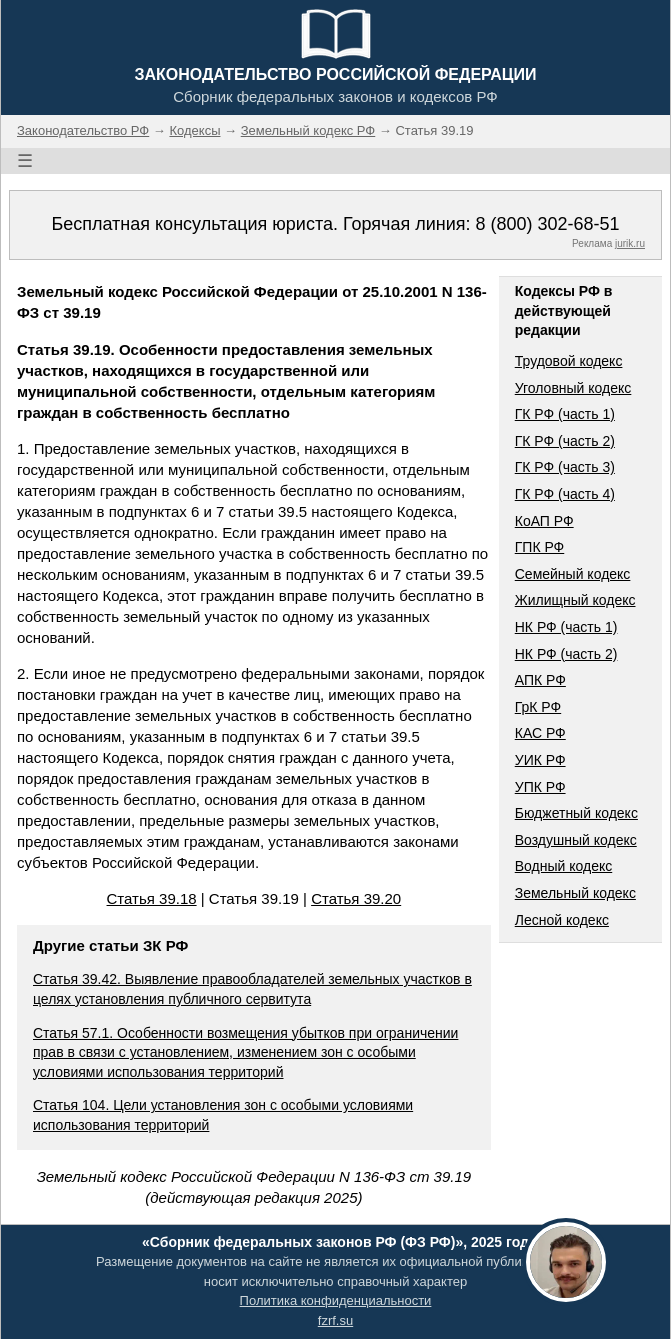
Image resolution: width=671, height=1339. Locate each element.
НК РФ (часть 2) (566, 654)
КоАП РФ (544, 521)
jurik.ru (630, 243)
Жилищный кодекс (575, 600)
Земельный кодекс (575, 893)
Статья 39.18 (152, 898)
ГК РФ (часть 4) (565, 494)
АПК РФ (540, 680)
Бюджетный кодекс (576, 813)
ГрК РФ (538, 707)
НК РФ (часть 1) (566, 627)
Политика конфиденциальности (336, 1300)
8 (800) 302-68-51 (547, 224)
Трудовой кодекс (569, 361)
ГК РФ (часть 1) (565, 414)
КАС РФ (540, 733)
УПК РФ (540, 787)
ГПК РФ (540, 547)
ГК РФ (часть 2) (565, 441)
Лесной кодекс (562, 920)
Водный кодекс (564, 866)
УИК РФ (540, 760)
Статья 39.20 (356, 898)
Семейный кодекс (573, 574)
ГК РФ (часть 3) (565, 467)
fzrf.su (335, 1320)
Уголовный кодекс (573, 388)
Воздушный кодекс (576, 840)
